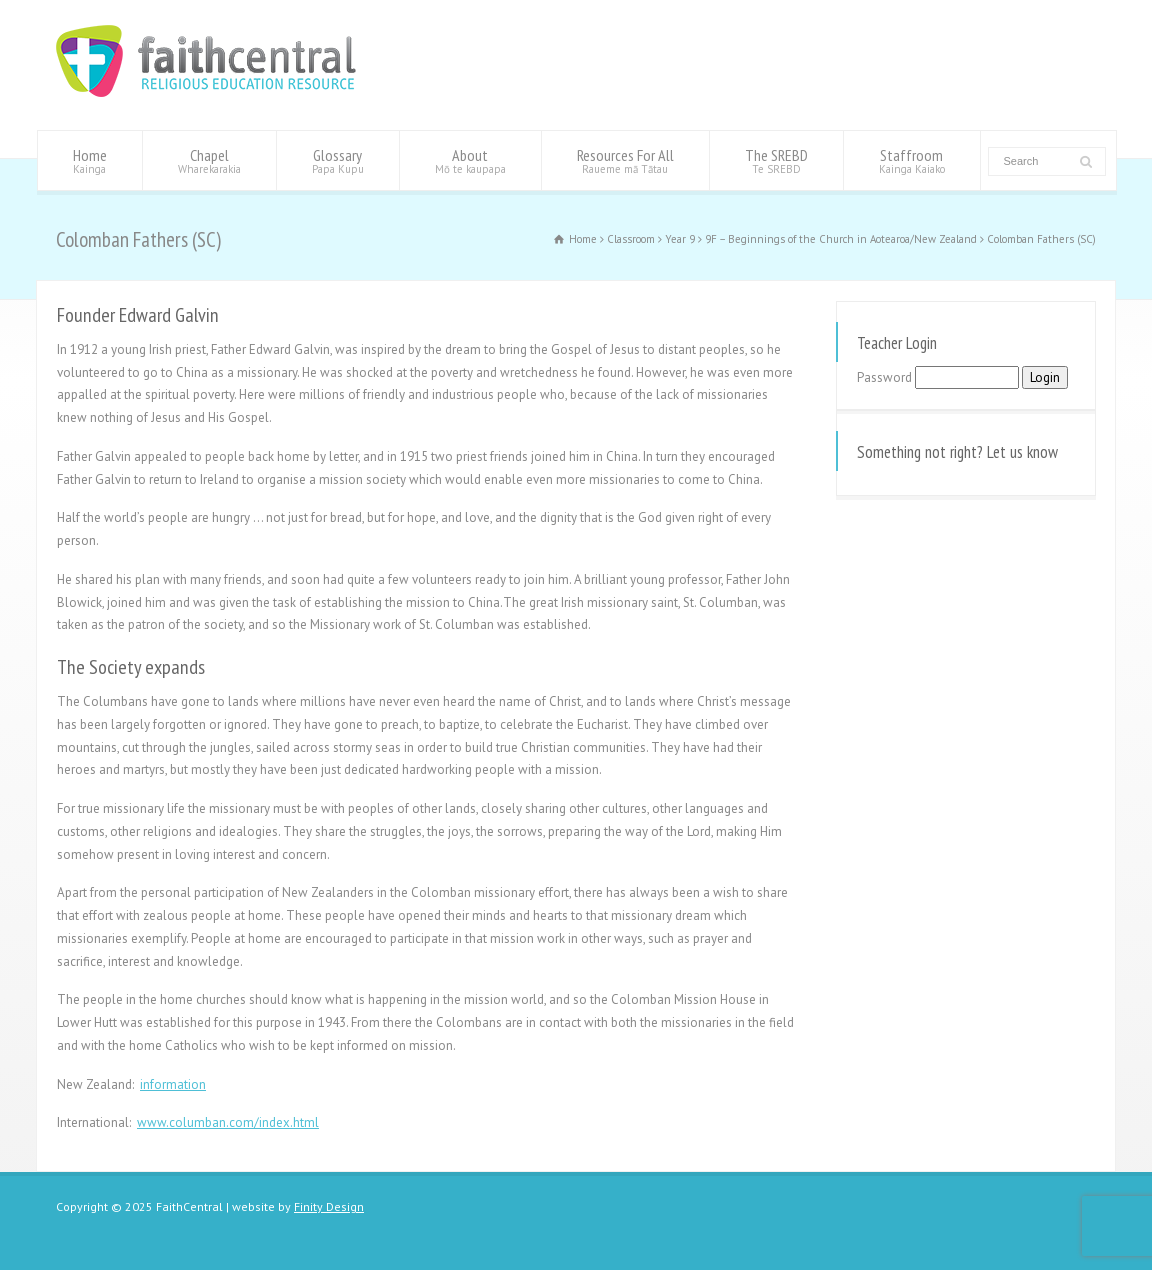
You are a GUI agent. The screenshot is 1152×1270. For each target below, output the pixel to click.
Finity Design (329, 1206)
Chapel (209, 160)
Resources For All (625, 160)
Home (90, 160)
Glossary (338, 160)
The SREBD (776, 160)
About (470, 160)
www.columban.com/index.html (228, 1122)
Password (884, 377)
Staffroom (912, 160)
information (173, 1084)
